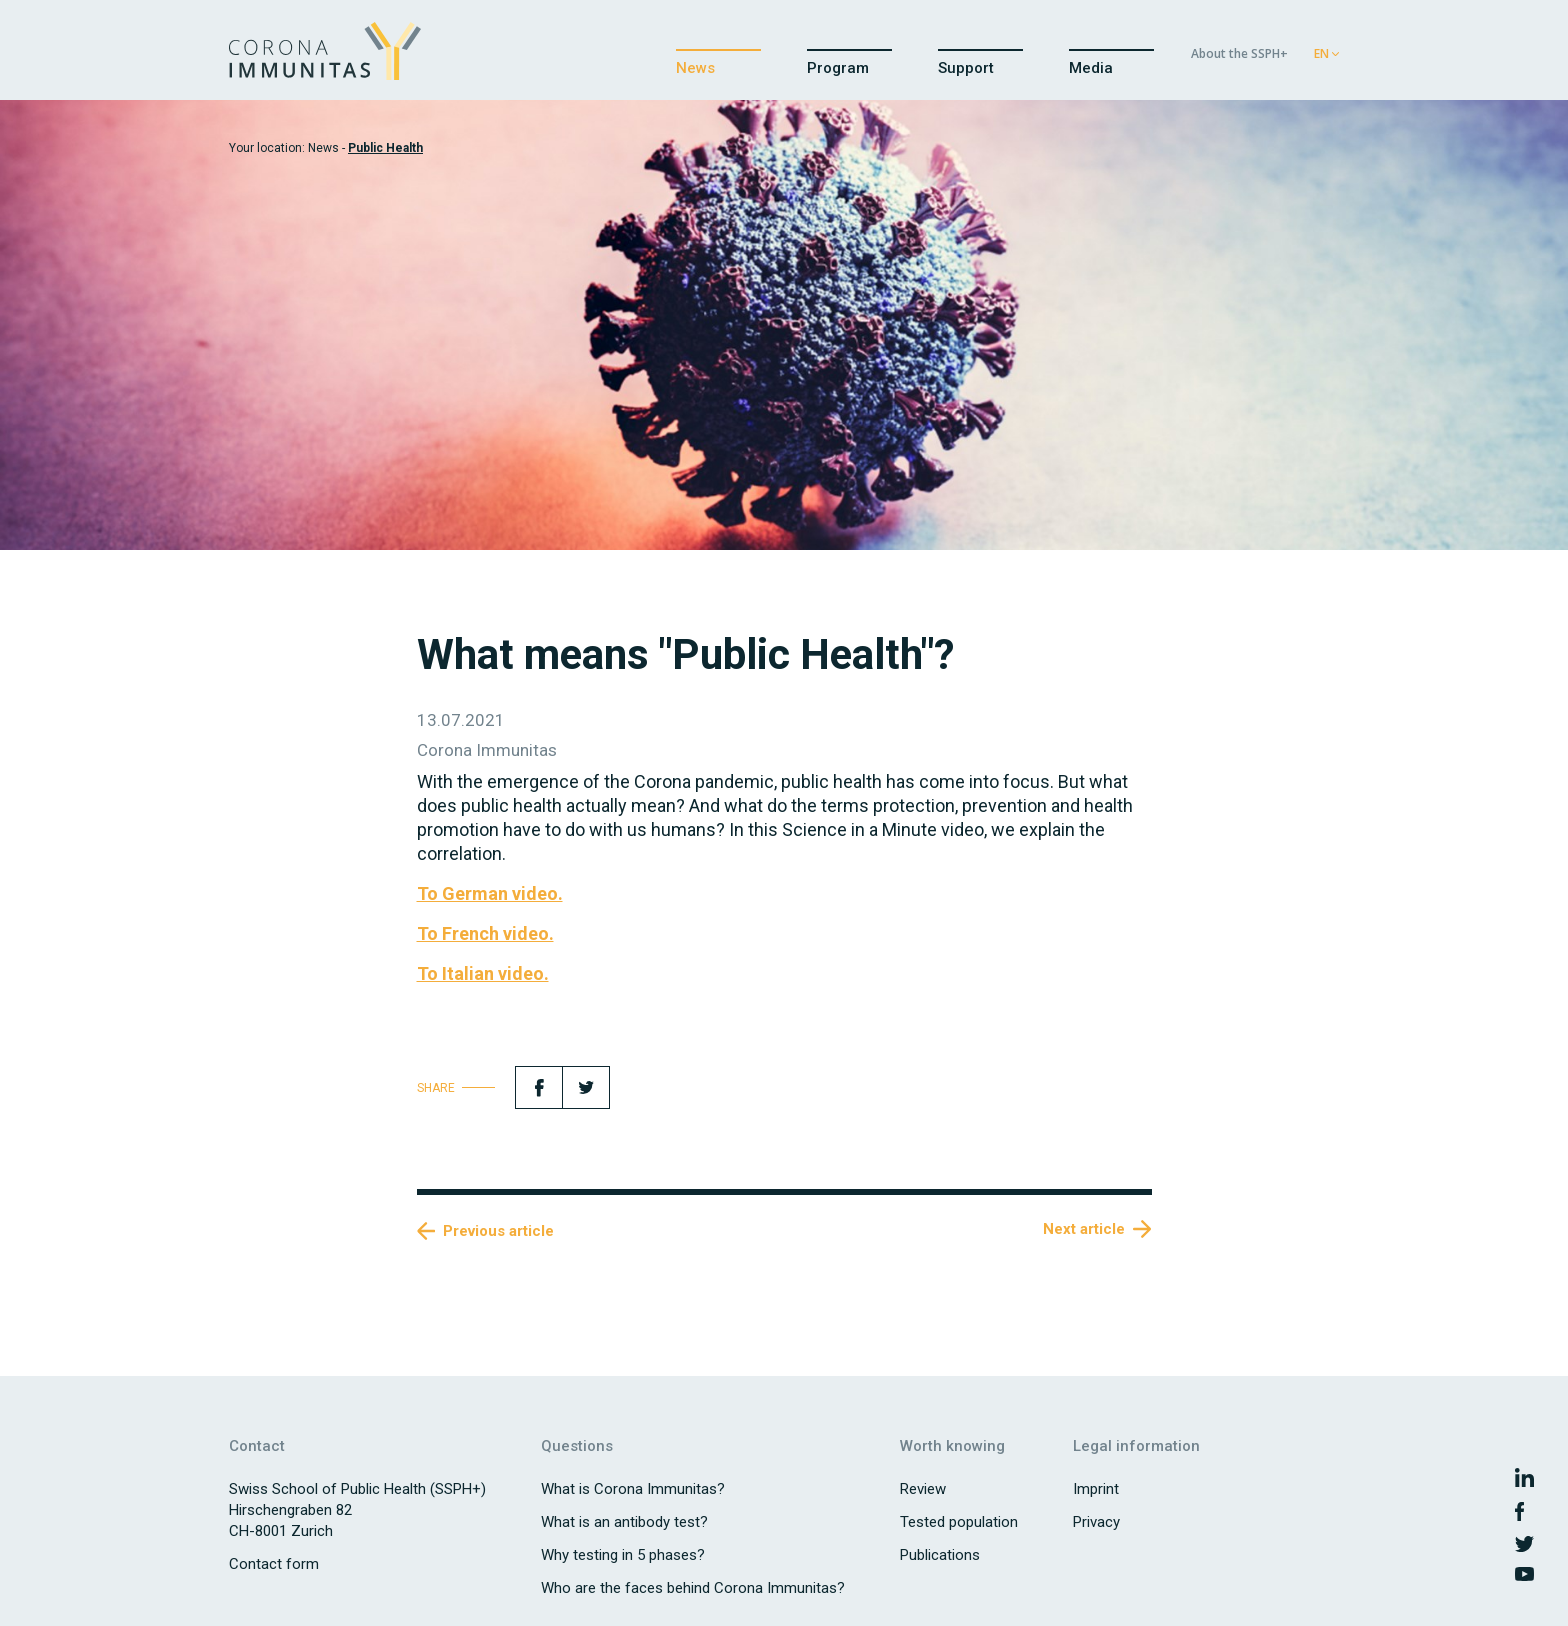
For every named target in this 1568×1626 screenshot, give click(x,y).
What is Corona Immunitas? (633, 1489)
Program (838, 69)
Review (923, 1489)
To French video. (485, 933)
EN (1321, 53)
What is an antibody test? (624, 1522)
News (695, 69)
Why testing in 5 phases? (623, 1555)
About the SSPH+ (1239, 53)
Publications (940, 1555)
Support (966, 69)
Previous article (498, 1231)
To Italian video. (483, 973)
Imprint (1096, 1489)
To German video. (490, 893)
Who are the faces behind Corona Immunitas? (693, 1588)
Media (1091, 69)
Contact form (274, 1564)
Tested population (959, 1522)
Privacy (1096, 1522)
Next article (1084, 1229)
